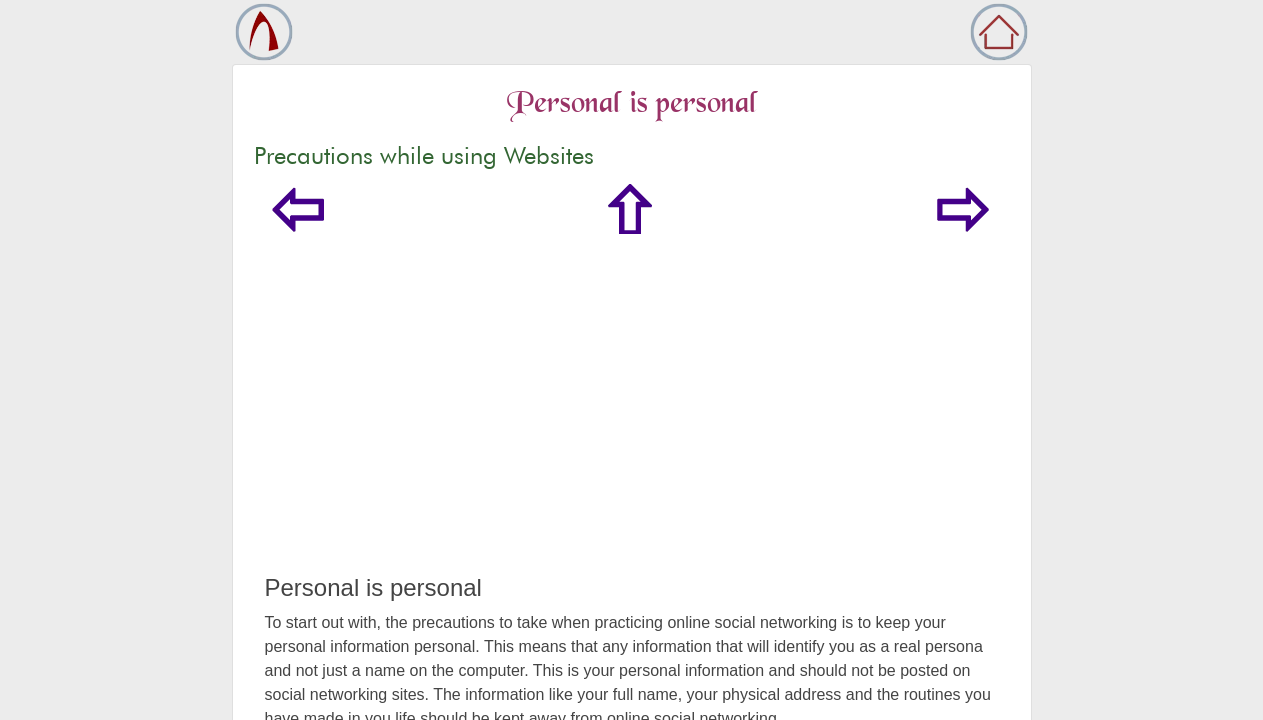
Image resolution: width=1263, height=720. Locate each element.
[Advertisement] (632, 424)
